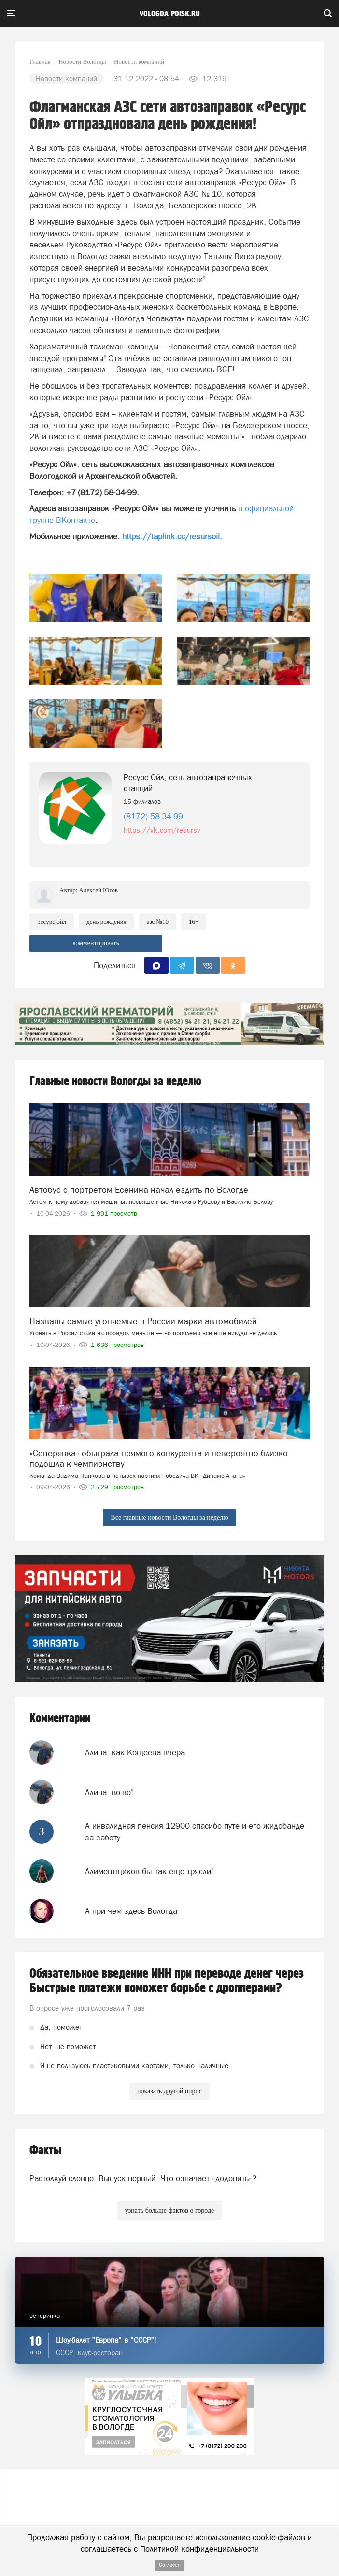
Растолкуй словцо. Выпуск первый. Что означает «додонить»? (142, 2178)
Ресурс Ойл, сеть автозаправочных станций (188, 783)
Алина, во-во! (109, 1792)
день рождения (106, 921)
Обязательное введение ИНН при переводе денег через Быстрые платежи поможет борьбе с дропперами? (166, 1981)
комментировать (95, 943)
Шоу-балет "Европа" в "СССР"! (106, 2340)
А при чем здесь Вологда (131, 1911)
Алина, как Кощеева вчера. (136, 1752)
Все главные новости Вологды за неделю (169, 1517)
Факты (45, 2150)
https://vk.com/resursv (162, 830)
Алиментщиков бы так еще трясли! (149, 1871)
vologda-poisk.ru (170, 14)
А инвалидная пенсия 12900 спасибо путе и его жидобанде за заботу (194, 1831)
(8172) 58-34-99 (153, 816)
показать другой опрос (169, 2091)
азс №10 (158, 921)
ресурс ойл (51, 921)
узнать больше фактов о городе (169, 2210)
